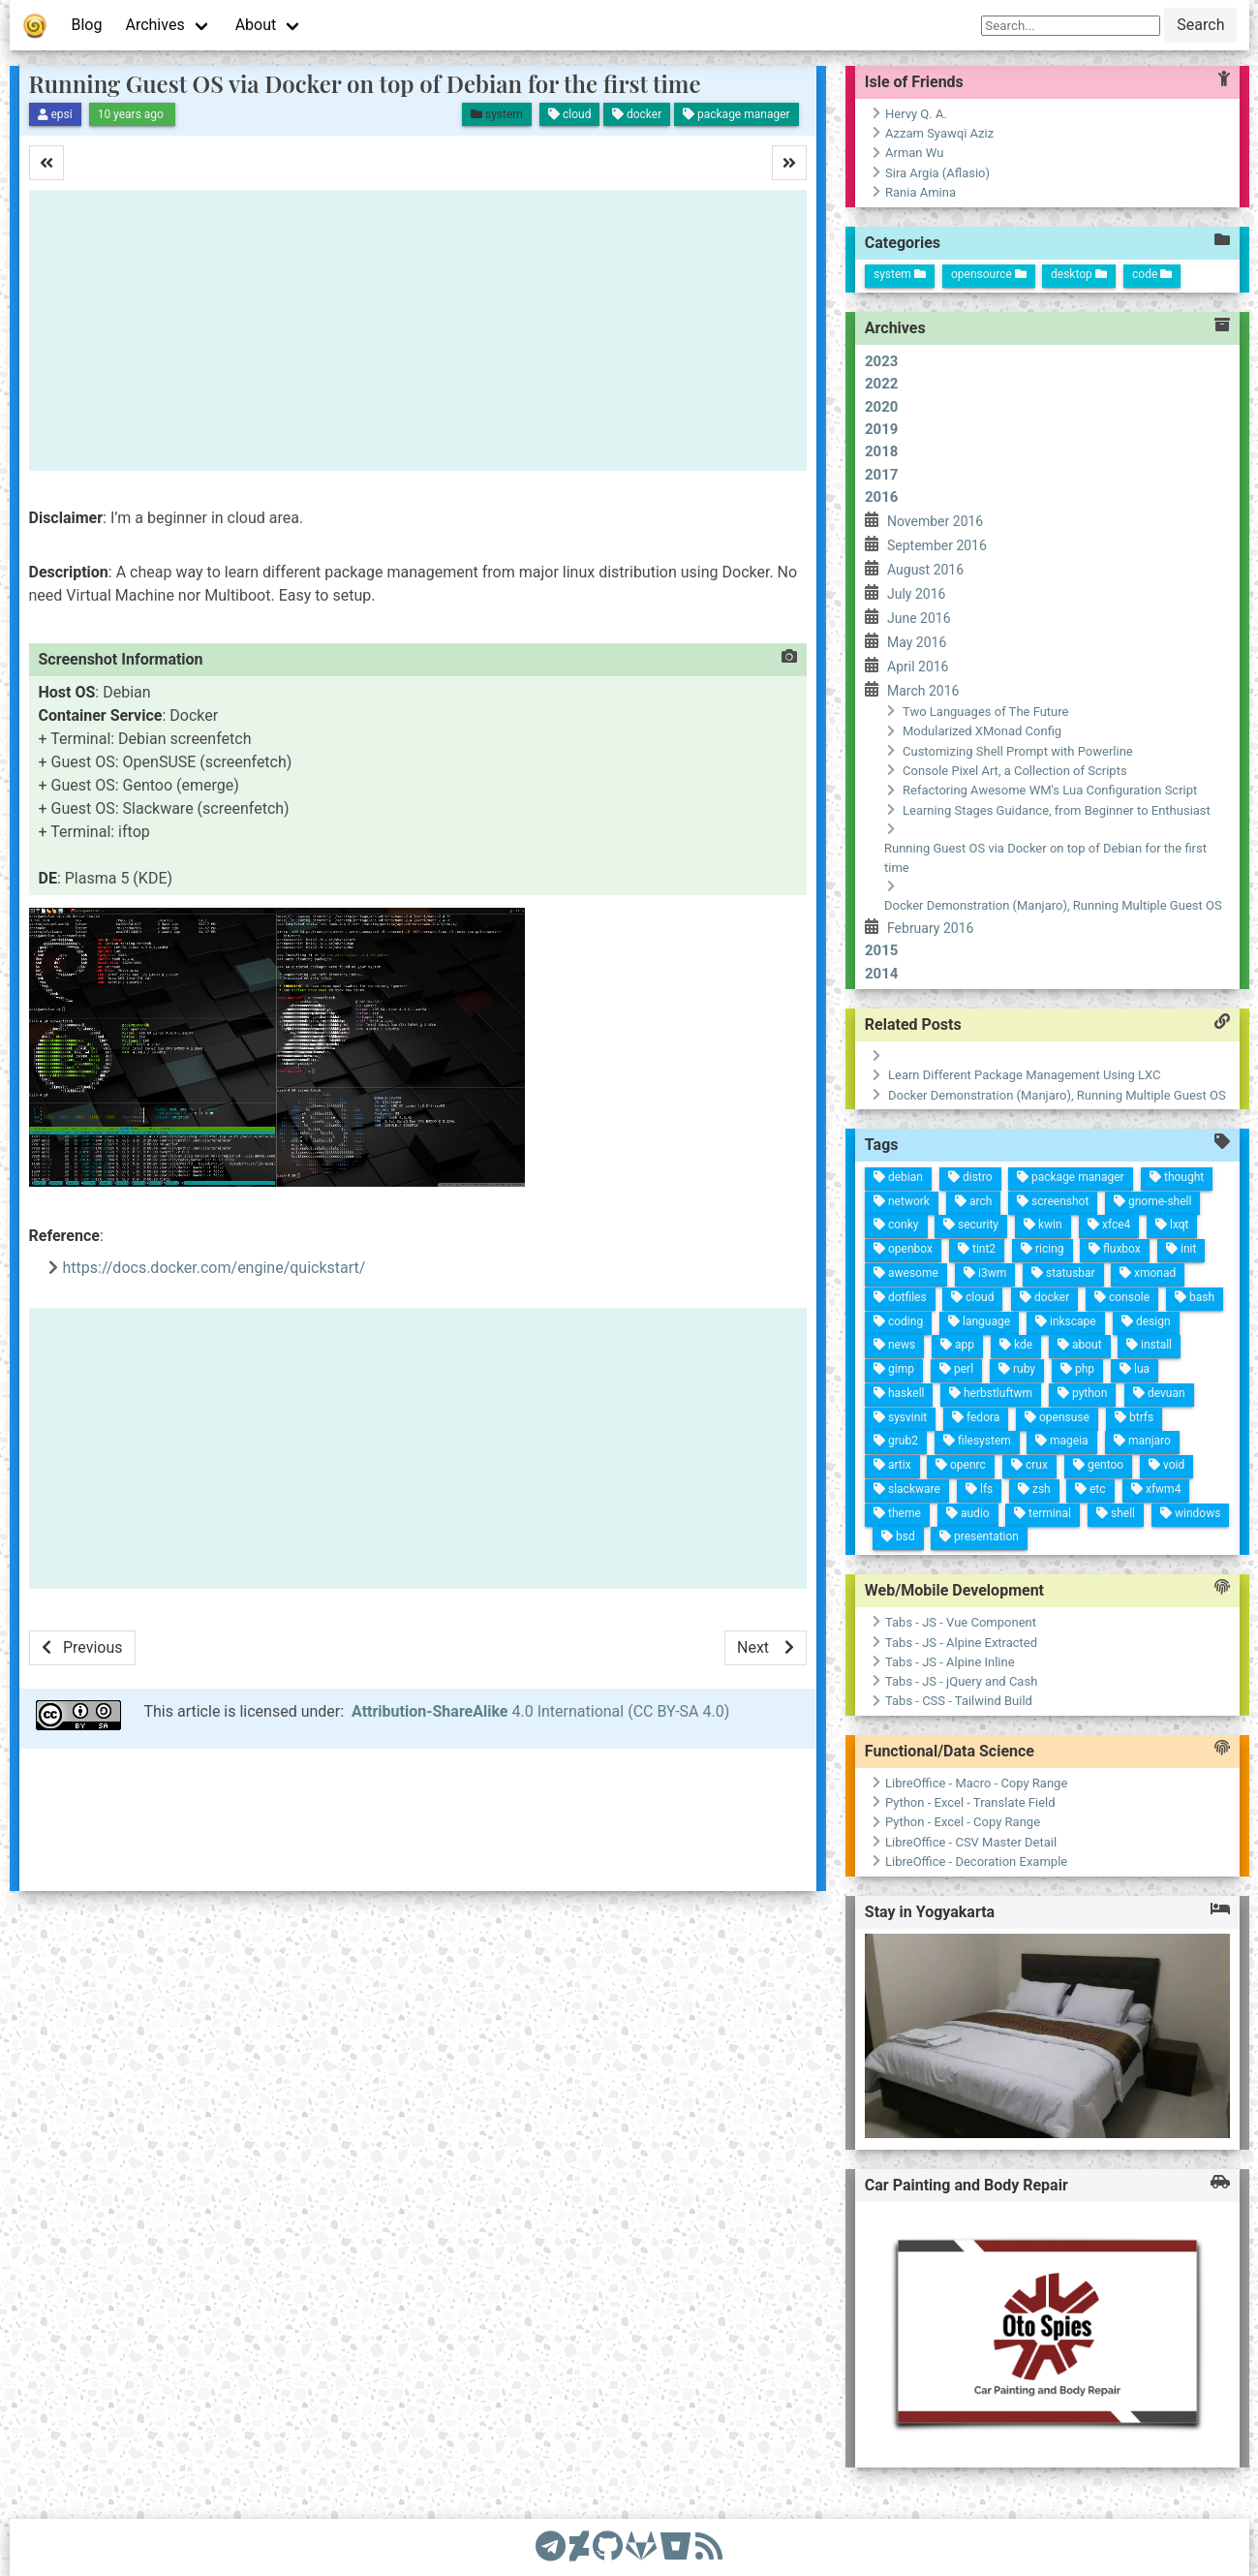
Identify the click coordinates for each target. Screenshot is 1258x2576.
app (718, 1427)
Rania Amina (920, 192)
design (645, 1252)
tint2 (621, 1434)
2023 (881, 361)
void (778, 1194)
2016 (881, 497)
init (567, 1237)
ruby (726, 1364)
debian (572, 1530)
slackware (871, 1439)
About (256, 25)
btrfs (740, 1238)
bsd (919, 1434)
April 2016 (918, 666)
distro (553, 1460)
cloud (668, 1425)
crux (815, 1326)
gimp (758, 1483)
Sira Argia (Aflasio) (937, 173)
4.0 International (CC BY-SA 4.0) (540, 1711)
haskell (779, 1471)
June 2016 (919, 618)
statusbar (620, 1345)
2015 (881, 950)
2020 (881, 407)
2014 (881, 973)
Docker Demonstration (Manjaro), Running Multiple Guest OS (1053, 905)
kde (703, 1370)
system (900, 274)
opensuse (761, 1313)
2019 (881, 429)
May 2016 (916, 642)
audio (877, 1374)
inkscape (667, 1330)
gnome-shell (527, 1277)
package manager (526, 1363)
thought (498, 1261)
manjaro (762, 1224)
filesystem (806, 1384)
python (731, 1293)
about (686, 1309)
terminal (858, 1301)
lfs (851, 1369)
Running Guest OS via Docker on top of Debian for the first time (365, 83)
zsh (836, 1315)
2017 (881, 474)
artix (852, 1459)
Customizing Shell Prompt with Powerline (1018, 751)
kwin (579, 1376)
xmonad (598, 1263)
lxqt (546, 1252)
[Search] (1070, 26)
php (710, 1305)
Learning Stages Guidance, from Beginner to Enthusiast (1057, 810)
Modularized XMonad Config (982, 731)
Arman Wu (914, 152)
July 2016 (916, 594)
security (599, 1446)
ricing (603, 1371)
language (689, 1412)
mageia (783, 1301)
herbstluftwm (756, 1382)
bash (609, 1211)
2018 (881, 451)
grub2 (827, 1462)
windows (819, 1159)
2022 (881, 383)
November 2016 (935, 521)
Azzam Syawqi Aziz (939, 133)
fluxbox (584, 1301)
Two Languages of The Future (985, 711)
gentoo (796, 1260)
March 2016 (923, 690)
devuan (711, 1221)
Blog (87, 25)
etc (822, 1261)
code (1152, 274)
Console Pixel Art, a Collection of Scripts (1015, 770)
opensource (989, 274)
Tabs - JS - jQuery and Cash (750, 1718)
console (628, 1282)
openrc (832, 1392)
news (735, 1488)
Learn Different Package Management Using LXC (714, 1077)
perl (741, 1423)
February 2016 (930, 928)
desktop (1079, 274)
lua (695, 1250)
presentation (897, 1355)
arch (576, 1450)
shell (838, 1230)
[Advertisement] (418, 330)
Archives (154, 25)
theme (896, 1441)
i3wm (642, 1420)
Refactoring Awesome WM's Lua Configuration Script (1050, 790)
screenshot (553, 1374)
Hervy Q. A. (916, 114)
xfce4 (562, 1313)
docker (648, 1356)
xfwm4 (804, 1198)
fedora (783, 1390)
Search (1200, 25)
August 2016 (925, 569)
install (668, 1242)
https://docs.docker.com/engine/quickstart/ (214, 1267)
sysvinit (803, 1464)
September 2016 (937, 545)
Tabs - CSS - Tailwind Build (770, 1715)
